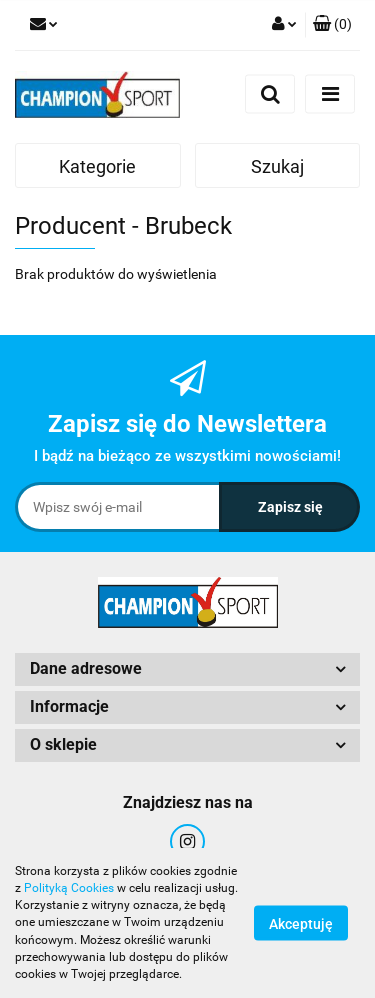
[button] (332, 25)
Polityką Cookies (69, 888)
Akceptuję (301, 924)
